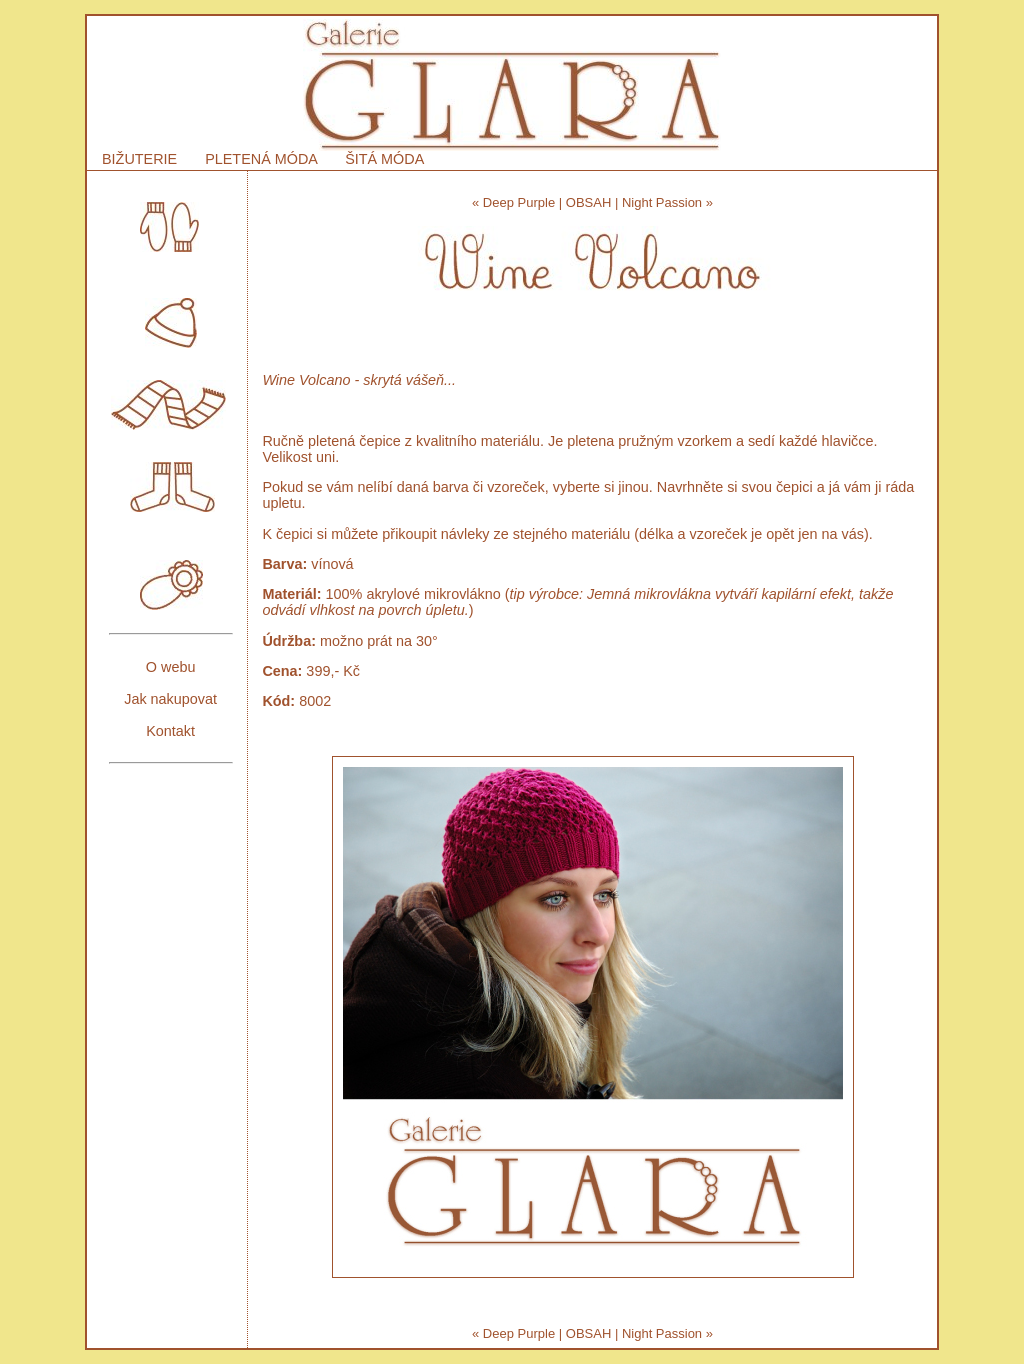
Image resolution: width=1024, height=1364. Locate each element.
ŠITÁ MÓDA (384, 159)
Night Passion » (667, 202)
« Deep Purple (513, 202)
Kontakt (170, 731)
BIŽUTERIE (139, 159)
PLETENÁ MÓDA (261, 159)
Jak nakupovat (170, 699)
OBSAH (589, 202)
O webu (171, 667)
